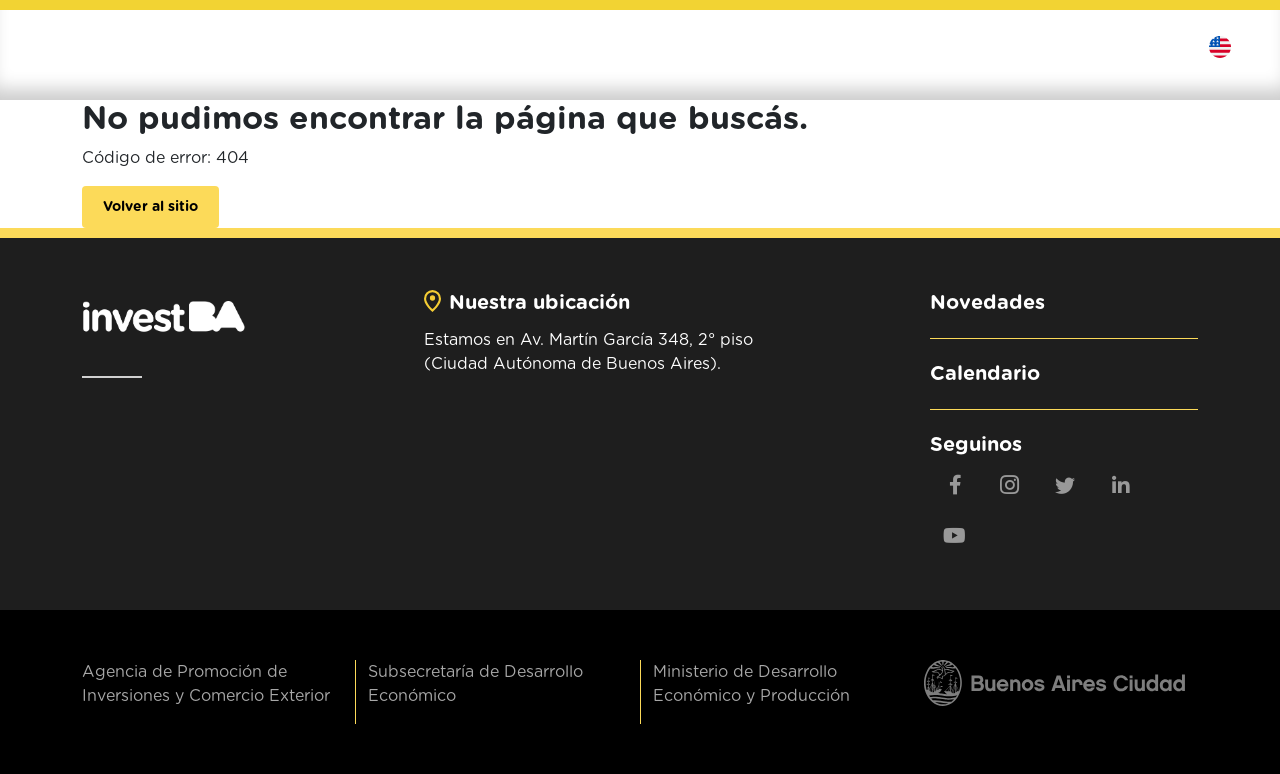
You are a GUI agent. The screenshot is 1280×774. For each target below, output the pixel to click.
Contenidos (1057, 47)
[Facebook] (955, 485)
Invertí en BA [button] (737, 47)
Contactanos (1158, 47)
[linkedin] (1120, 485)
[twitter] (1065, 485)
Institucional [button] (591, 47)
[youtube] (955, 535)
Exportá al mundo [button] (905, 47)
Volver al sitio (150, 207)
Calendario (985, 374)
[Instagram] (1010, 485)
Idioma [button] (1234, 47)
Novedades (987, 303)
